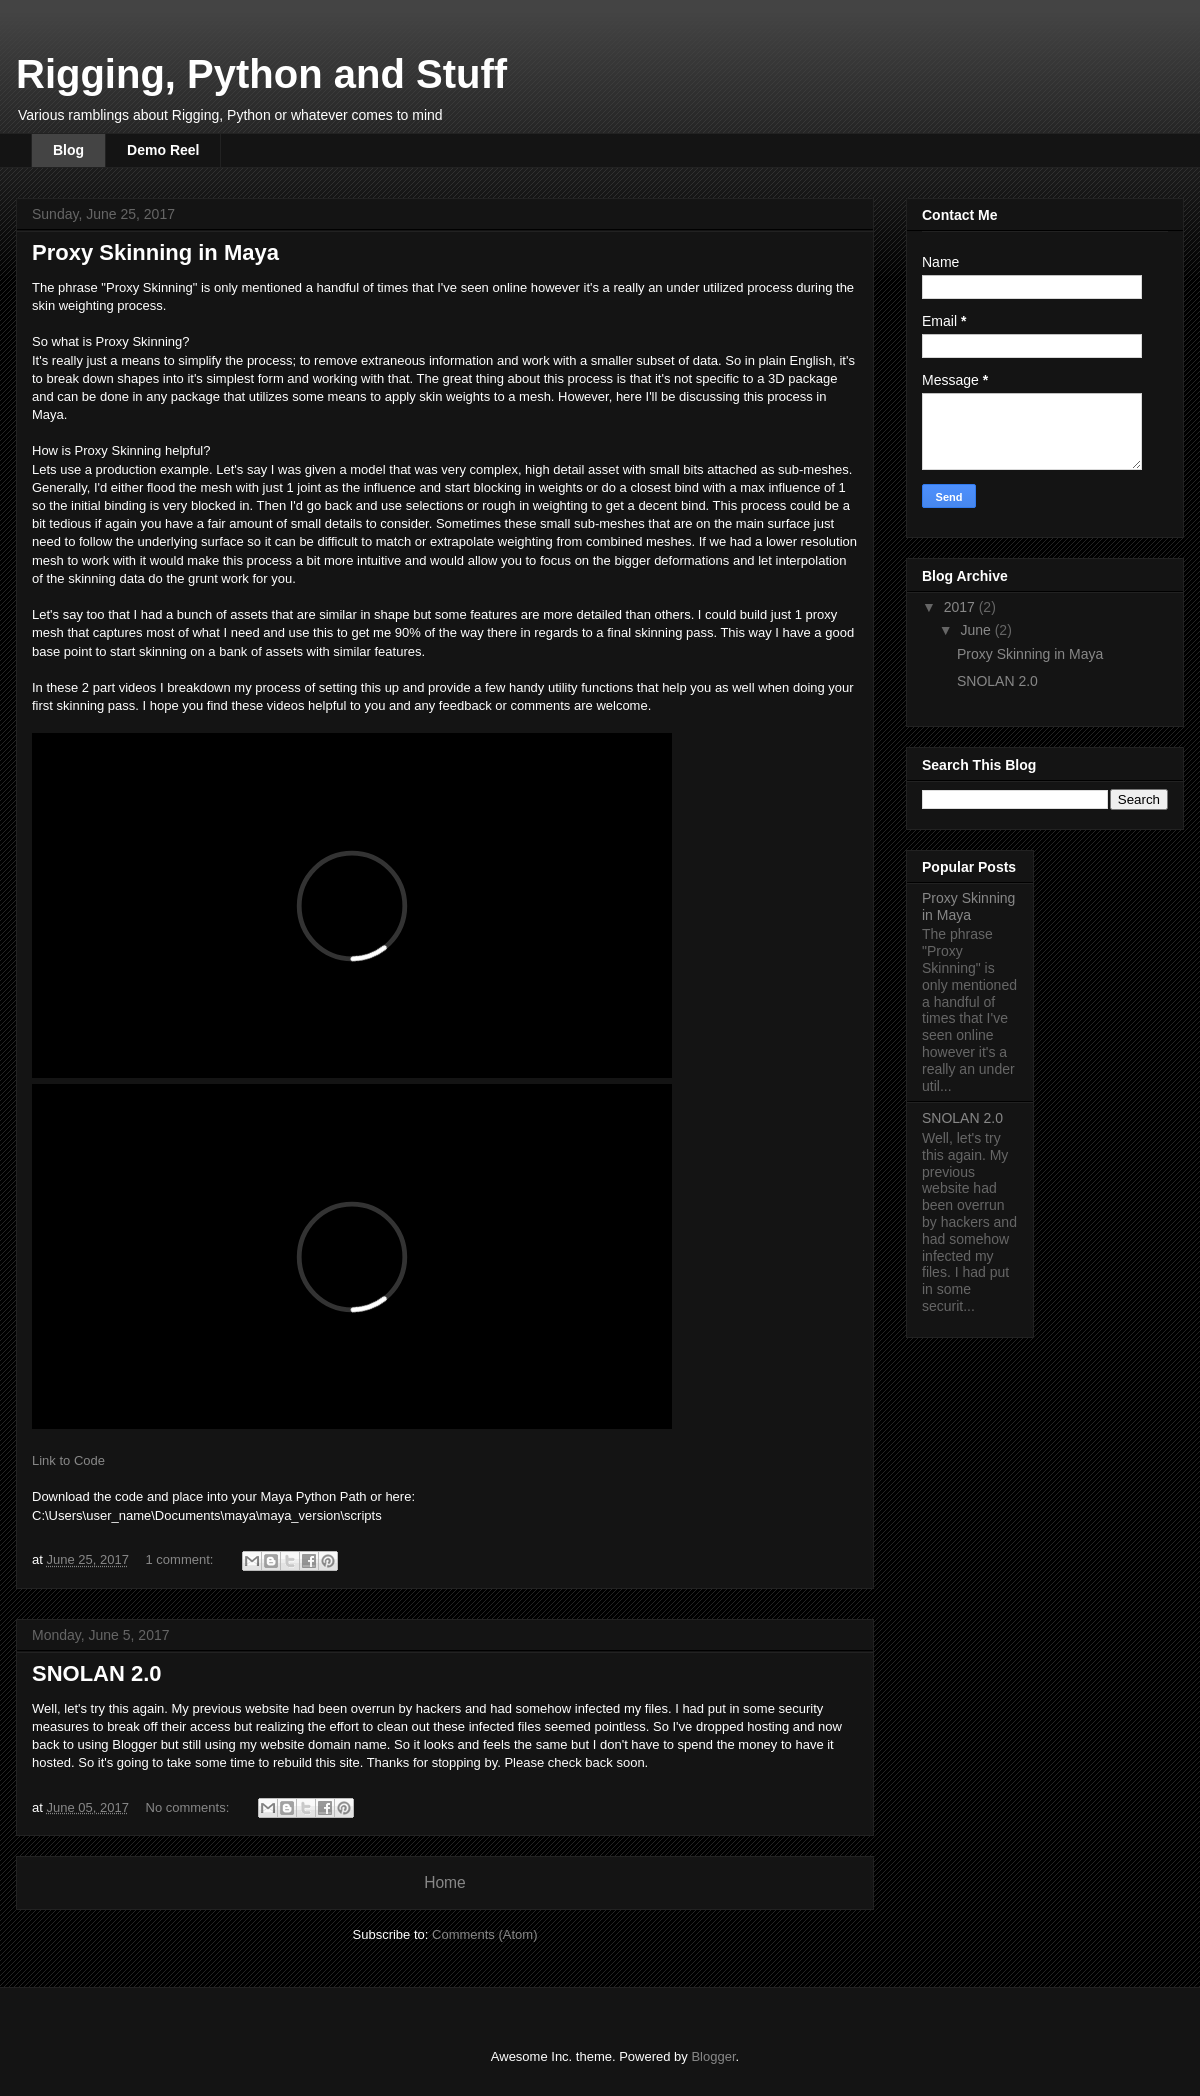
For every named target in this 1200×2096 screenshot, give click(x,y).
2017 (961, 607)
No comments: (189, 1807)
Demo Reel (163, 150)
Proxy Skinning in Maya (155, 252)
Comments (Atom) (484, 1934)
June (977, 630)
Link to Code (68, 1460)
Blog (68, 150)
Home (445, 1882)
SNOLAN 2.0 (97, 1673)
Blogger (713, 2056)
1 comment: (182, 1559)
